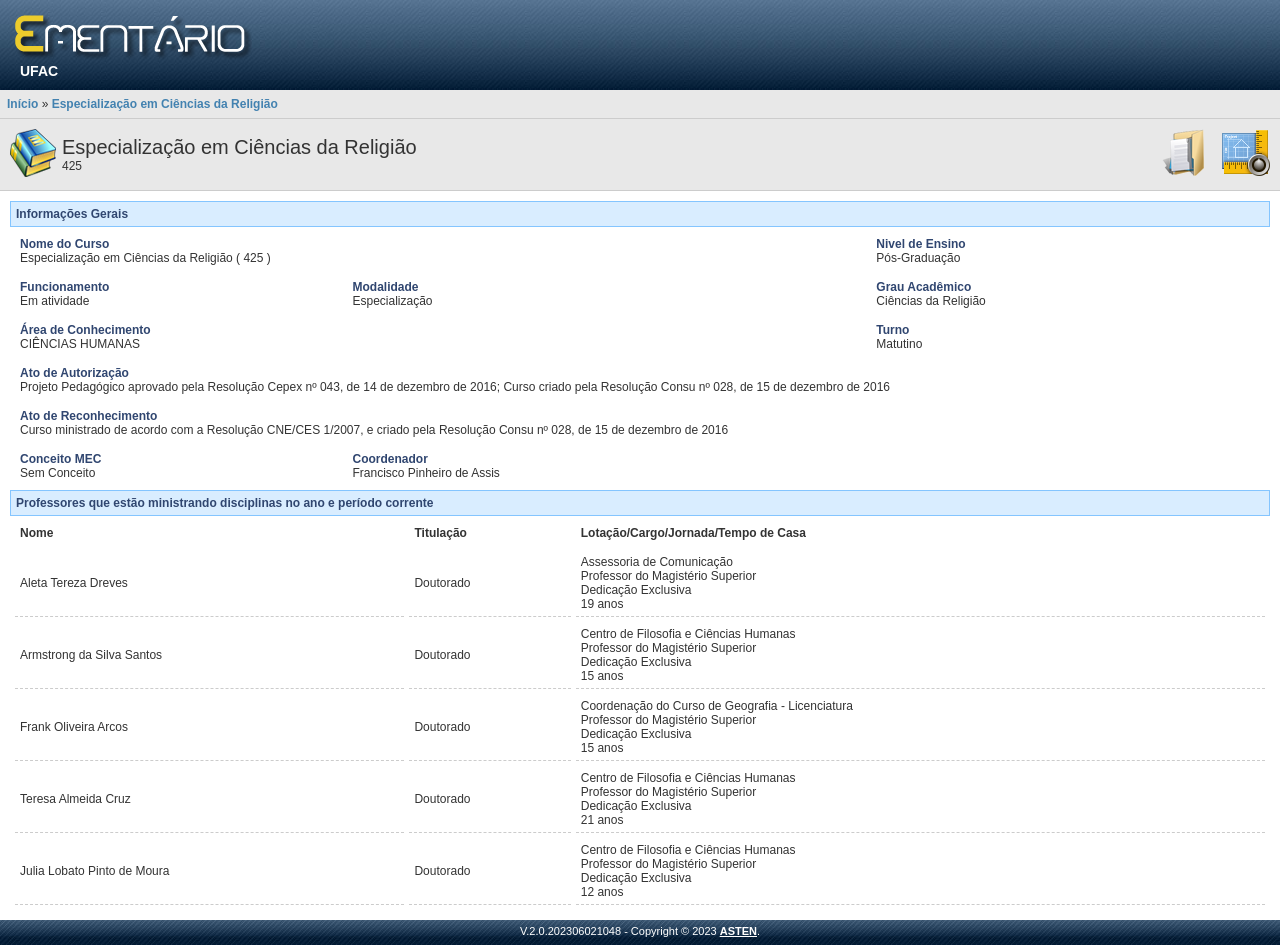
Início (22, 104)
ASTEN (738, 931)
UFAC (39, 71)
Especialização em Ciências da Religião (165, 104)
